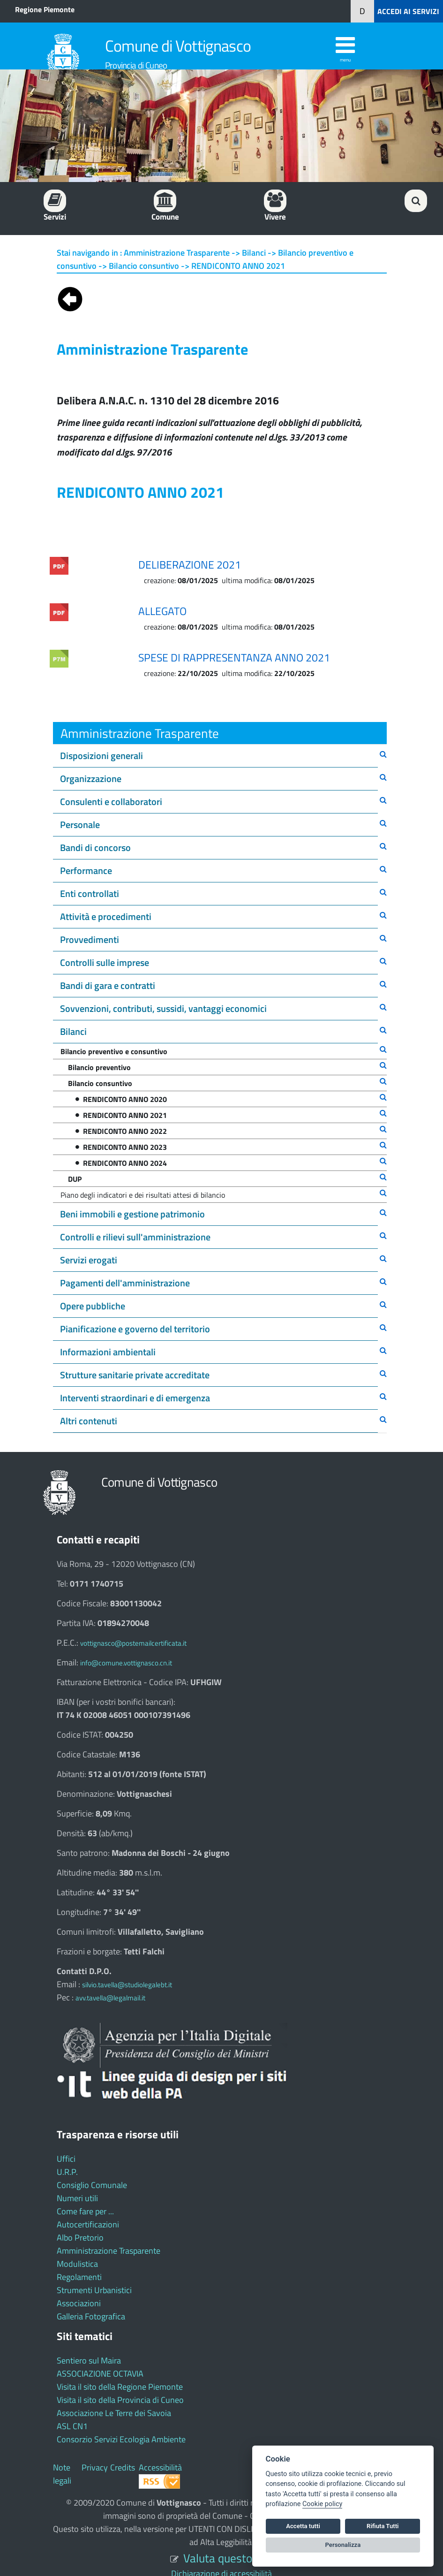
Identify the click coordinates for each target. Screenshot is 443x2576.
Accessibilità (160, 2467)
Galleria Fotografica (91, 2316)
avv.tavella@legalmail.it (110, 1997)
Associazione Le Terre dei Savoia (114, 2413)
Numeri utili (77, 2198)
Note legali (62, 2474)
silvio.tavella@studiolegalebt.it (127, 1984)
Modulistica (77, 2263)
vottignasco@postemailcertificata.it (133, 1643)
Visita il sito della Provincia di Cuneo (120, 2400)
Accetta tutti (303, 2526)
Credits (122, 2467)
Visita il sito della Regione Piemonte (120, 2386)
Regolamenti (79, 2277)
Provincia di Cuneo (136, 65)
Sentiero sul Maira (89, 2360)
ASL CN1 (72, 2426)
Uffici (66, 2158)
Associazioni (79, 2303)
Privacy (95, 2467)
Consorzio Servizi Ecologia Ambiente (121, 2439)
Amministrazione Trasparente (108, 2250)
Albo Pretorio (80, 2237)
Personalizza (343, 2544)
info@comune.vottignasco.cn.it (126, 1662)
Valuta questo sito (228, 2558)
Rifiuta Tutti (382, 2526)
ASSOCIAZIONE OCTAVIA (100, 2373)
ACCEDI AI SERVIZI (408, 11)
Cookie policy (322, 2504)
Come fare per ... (85, 2211)
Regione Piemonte (45, 9)
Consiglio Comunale (92, 2185)
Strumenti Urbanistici (94, 2290)
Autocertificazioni (88, 2224)
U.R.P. (67, 2172)
